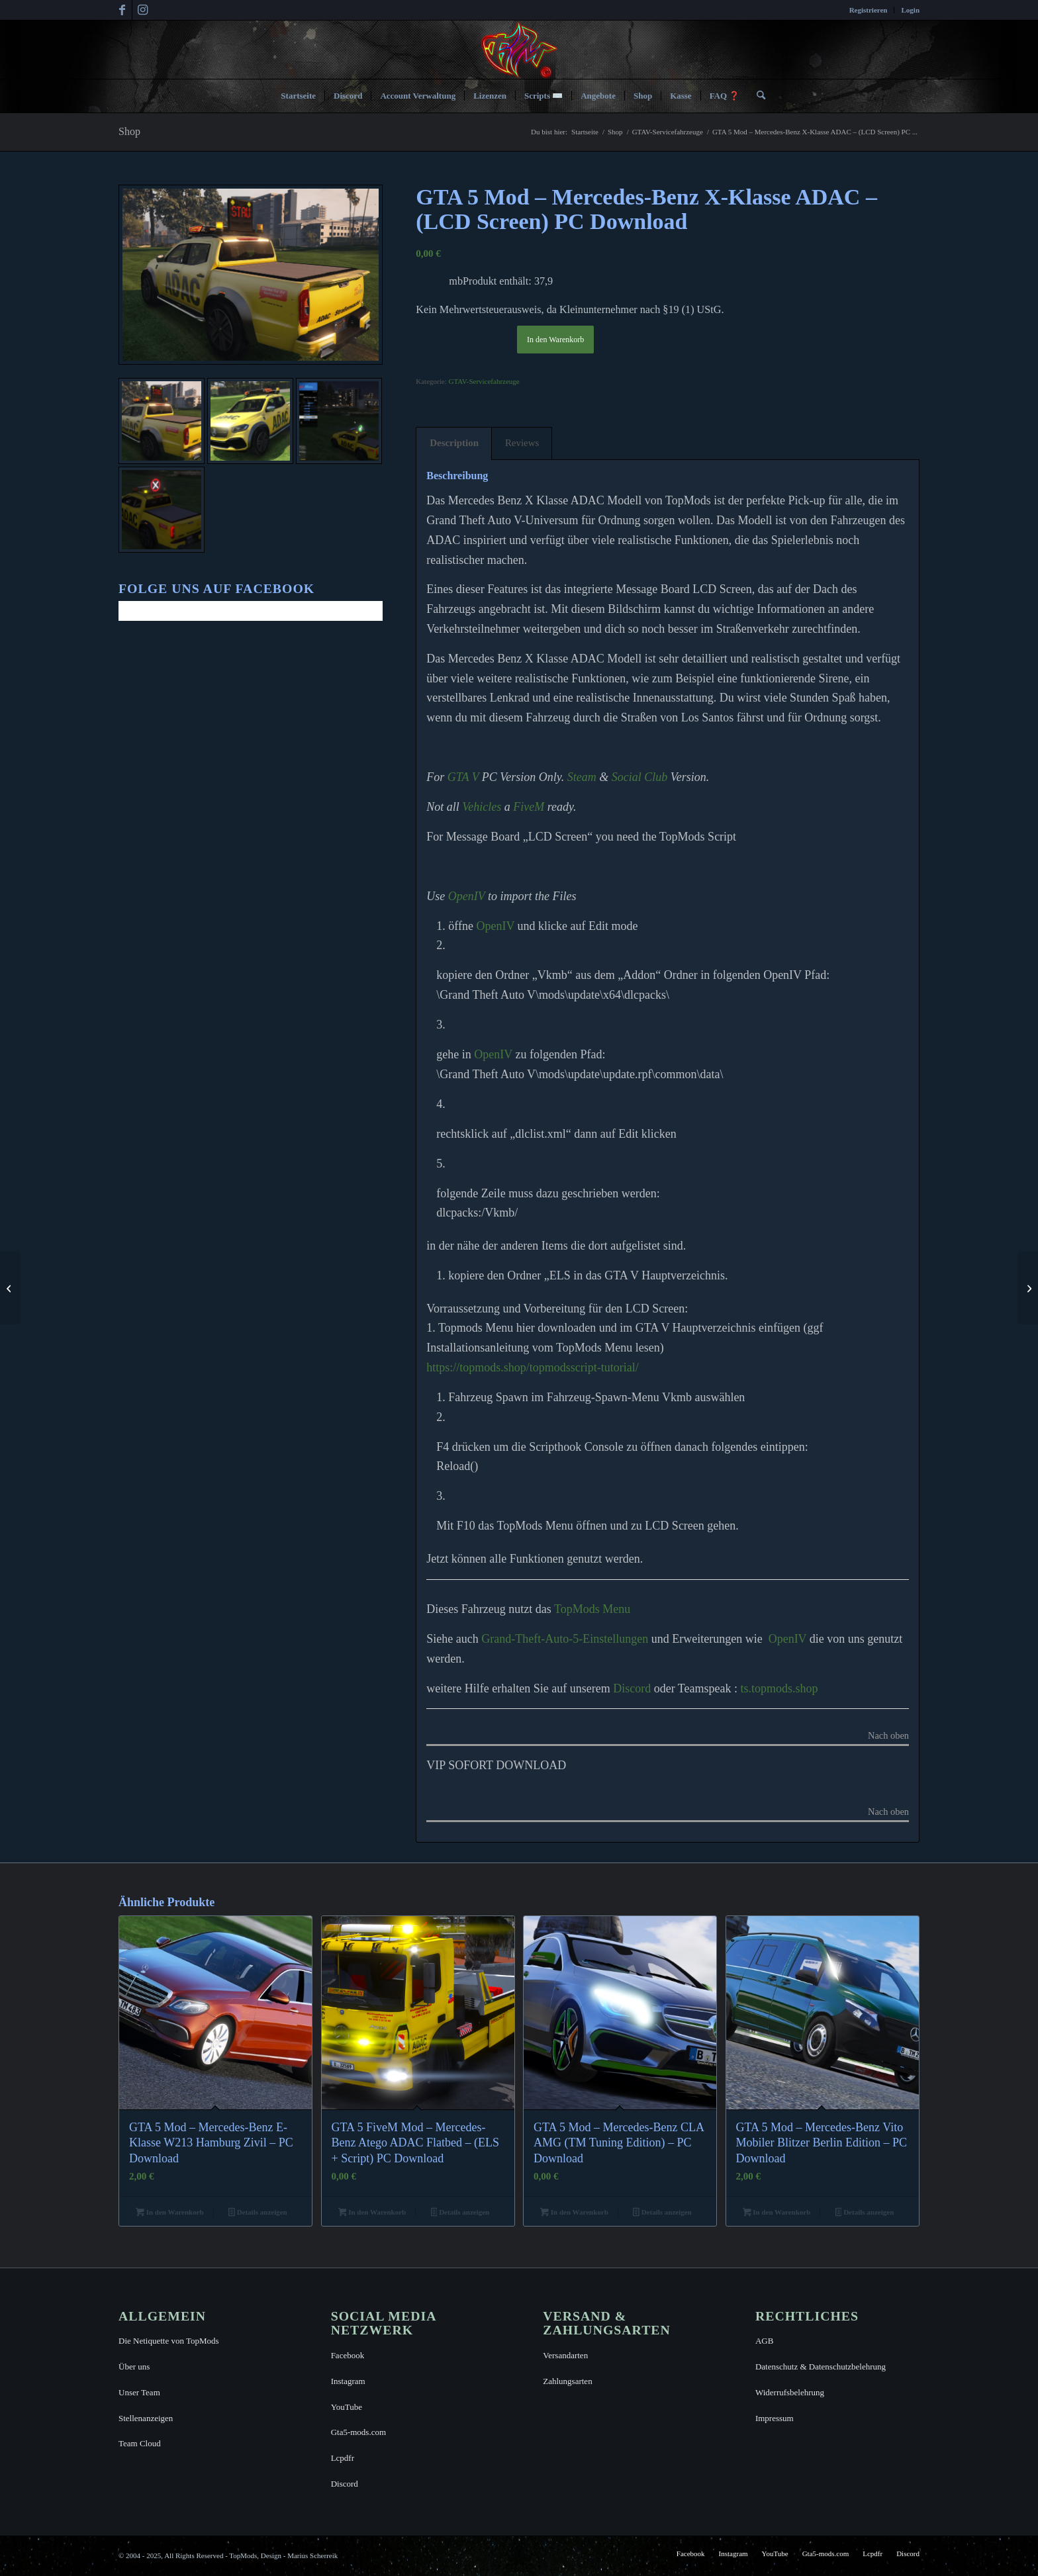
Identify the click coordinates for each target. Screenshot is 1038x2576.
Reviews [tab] (522, 442)
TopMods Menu (592, 1609)
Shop (129, 131)
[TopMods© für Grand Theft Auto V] (519, 50)
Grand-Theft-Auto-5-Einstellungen (564, 1638)
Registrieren (868, 10)
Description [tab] (454, 442)
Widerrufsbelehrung (789, 2392)
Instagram (348, 2381)
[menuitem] (869, 10)
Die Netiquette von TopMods (168, 2341)
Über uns (134, 2366)
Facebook (348, 2355)
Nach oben (888, 1736)
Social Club (640, 777)
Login (910, 10)
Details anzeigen (257, 2213)
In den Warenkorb (555, 339)
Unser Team (139, 2392)
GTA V (463, 777)
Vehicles (481, 806)
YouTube (346, 2407)
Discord (632, 1688)
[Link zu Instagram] (142, 10)
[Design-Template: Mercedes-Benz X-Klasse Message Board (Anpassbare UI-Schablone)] (1027, 1288)
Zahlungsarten (567, 2381)
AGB (764, 2341)
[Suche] (756, 96)
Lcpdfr (342, 2458)
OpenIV (466, 896)
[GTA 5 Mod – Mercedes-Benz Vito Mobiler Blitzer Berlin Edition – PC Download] (10, 1288)
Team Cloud (139, 2443)
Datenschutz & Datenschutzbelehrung (820, 2366)
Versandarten (565, 2355)
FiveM (528, 806)
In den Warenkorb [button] (169, 2213)
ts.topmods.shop (779, 1688)
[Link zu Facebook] (122, 10)
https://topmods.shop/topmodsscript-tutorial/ (532, 1367)
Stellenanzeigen (145, 2418)
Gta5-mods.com (358, 2432)
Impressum (774, 2418)
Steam (581, 777)
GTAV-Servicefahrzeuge (483, 381)
